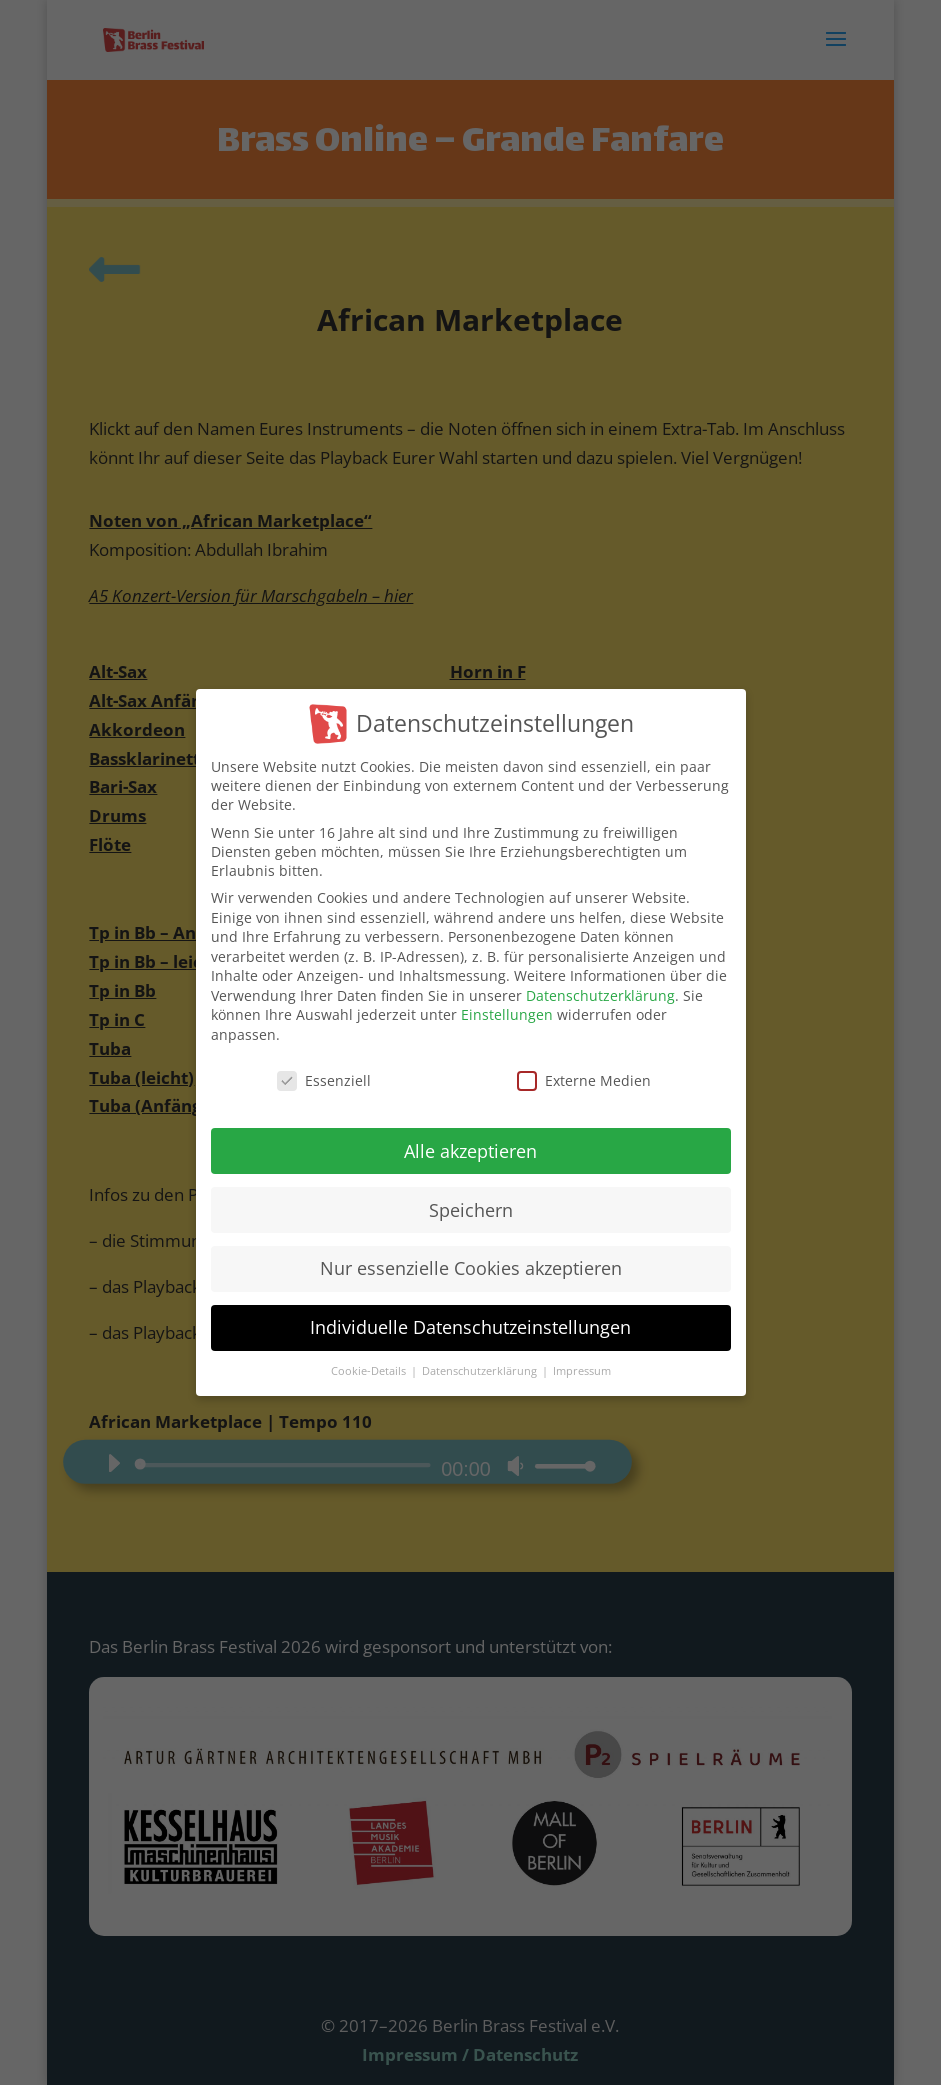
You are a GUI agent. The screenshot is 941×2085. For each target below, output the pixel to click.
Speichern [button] (471, 1214)
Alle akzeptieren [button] (470, 1155)
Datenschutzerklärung (600, 999)
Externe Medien (584, 1084)
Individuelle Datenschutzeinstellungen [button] (470, 1331)
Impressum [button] (582, 1375)
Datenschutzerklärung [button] (481, 1375)
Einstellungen (507, 1019)
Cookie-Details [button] (370, 1375)
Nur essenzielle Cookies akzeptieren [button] (471, 1273)
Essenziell (324, 1084)
